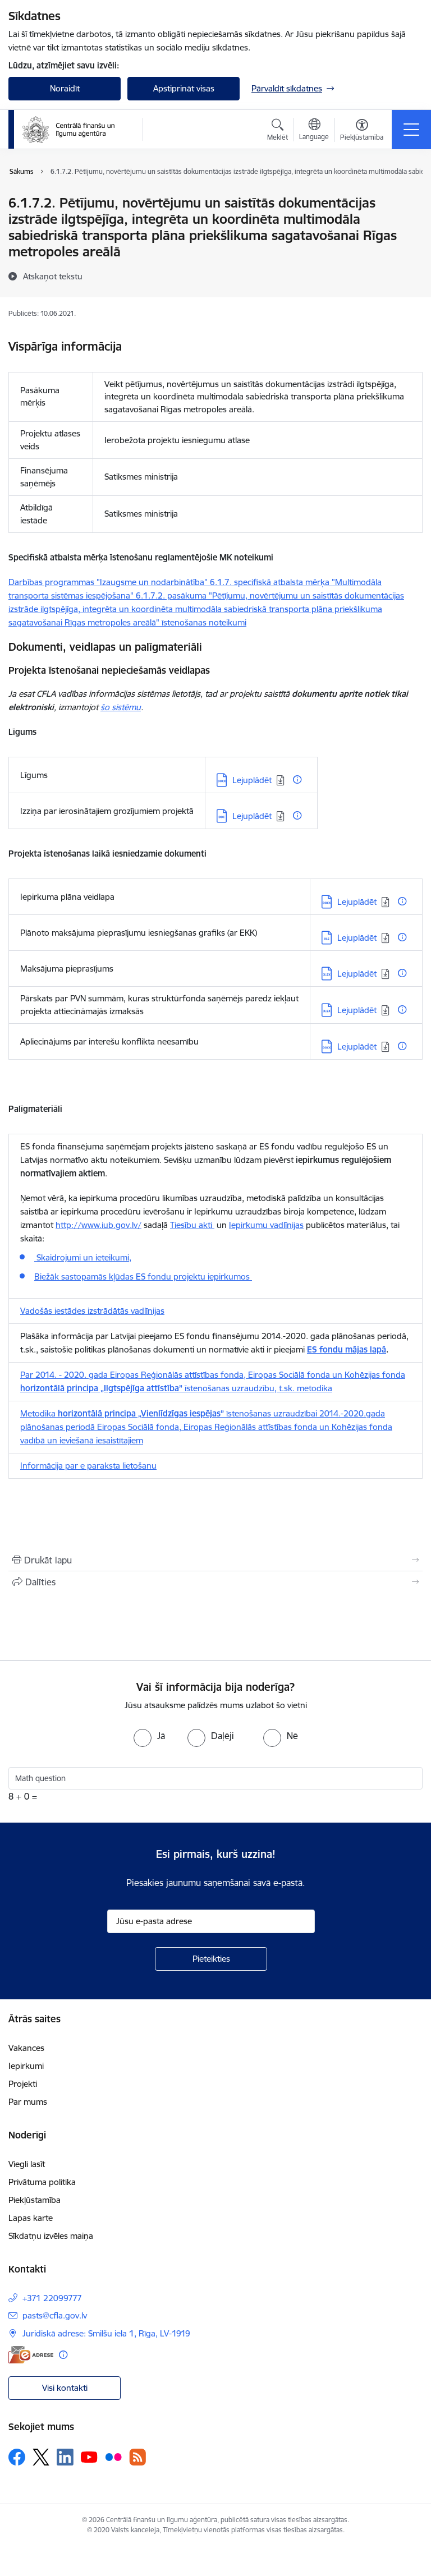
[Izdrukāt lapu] (215, 1560)
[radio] (149, 1735)
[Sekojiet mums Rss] (137, 2457)
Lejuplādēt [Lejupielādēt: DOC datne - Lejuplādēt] (252, 816)
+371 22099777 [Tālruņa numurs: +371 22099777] (52, 2298)
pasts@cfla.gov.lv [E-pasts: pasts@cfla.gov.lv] (54, 2315)
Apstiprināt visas (183, 88)
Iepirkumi (26, 2065)
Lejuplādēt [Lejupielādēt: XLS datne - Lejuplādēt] (357, 937)
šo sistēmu (120, 707)
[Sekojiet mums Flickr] (113, 2456)
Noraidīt (65, 88)
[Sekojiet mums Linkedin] (65, 2457)
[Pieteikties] (211, 1959)
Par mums (27, 2101)
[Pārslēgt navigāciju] (411, 129)
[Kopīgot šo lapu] (215, 1582)
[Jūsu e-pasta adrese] (211, 1921)
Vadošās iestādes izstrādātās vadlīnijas (92, 1310)
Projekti (22, 2083)
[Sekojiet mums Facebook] (16, 2457)
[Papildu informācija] (297, 779)
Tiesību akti (192, 1225)
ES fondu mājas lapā (346, 1349)
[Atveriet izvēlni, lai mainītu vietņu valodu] (314, 131)
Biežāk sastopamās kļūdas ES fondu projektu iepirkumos (143, 1276)
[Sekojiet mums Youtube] (89, 2456)
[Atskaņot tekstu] (52, 276)
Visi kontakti (65, 2387)
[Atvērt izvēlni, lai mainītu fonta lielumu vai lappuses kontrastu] (361, 131)
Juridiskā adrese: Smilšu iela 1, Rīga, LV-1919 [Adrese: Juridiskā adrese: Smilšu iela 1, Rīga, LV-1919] (106, 2333)
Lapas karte (30, 2217)
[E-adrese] (30, 2354)
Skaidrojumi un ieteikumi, (82, 1257)
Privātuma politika (42, 2182)
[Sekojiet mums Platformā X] (41, 2457)
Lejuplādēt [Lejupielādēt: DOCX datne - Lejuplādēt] (252, 780)
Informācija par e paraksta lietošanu (88, 1465)
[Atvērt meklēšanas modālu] (278, 131)
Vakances (26, 2048)
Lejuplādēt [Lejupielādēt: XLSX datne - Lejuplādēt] (357, 973)
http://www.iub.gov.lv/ (98, 1225)
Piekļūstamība (34, 2200)
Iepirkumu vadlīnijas (266, 1225)
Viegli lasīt (26, 2164)
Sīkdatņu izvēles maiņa (50, 2235)
